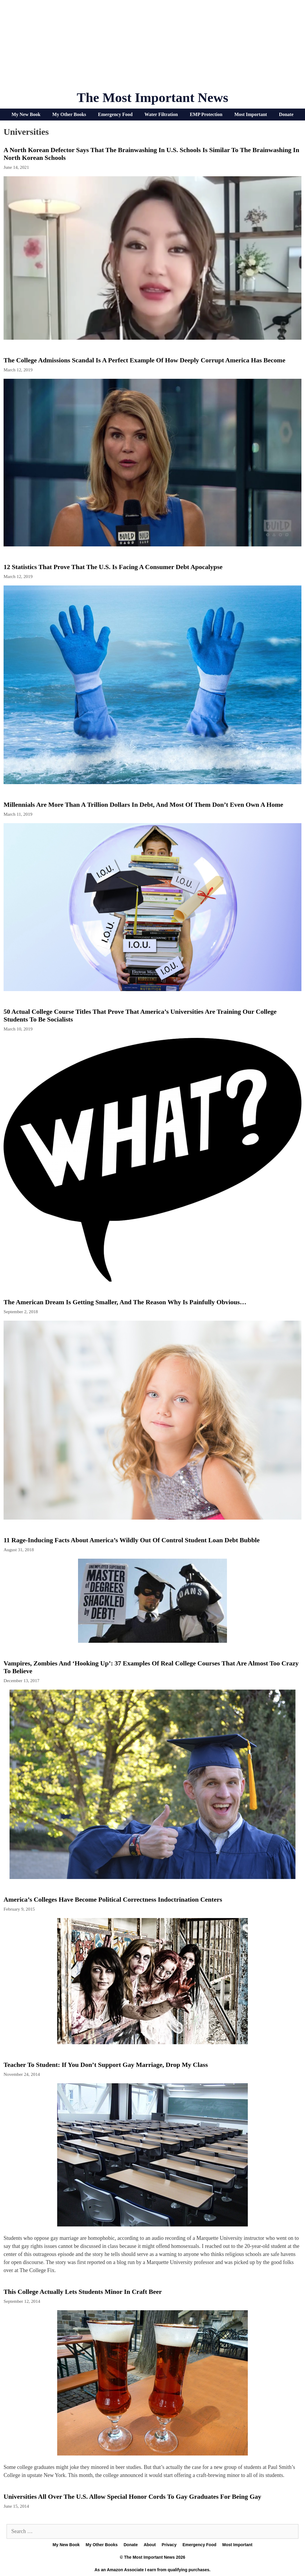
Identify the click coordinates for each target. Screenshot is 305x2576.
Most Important (250, 114)
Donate (286, 114)
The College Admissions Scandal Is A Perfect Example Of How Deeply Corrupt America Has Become (144, 360)
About (149, 2544)
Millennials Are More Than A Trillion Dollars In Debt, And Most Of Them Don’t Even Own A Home (143, 804)
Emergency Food (115, 114)
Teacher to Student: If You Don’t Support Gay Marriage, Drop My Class (106, 2064)
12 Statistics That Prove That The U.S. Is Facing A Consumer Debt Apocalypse (113, 567)
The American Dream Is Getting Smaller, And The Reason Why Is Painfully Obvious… (125, 1302)
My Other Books (69, 114)
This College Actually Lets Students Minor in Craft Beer (83, 2291)
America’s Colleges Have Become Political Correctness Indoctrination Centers (113, 1899)
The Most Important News (152, 97)
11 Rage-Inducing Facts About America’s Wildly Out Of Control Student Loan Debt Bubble (132, 1540)
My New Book (26, 114)
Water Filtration (161, 114)
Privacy (169, 2544)
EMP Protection (206, 114)
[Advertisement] (152, 47)
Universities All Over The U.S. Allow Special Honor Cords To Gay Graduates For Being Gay (132, 2496)
